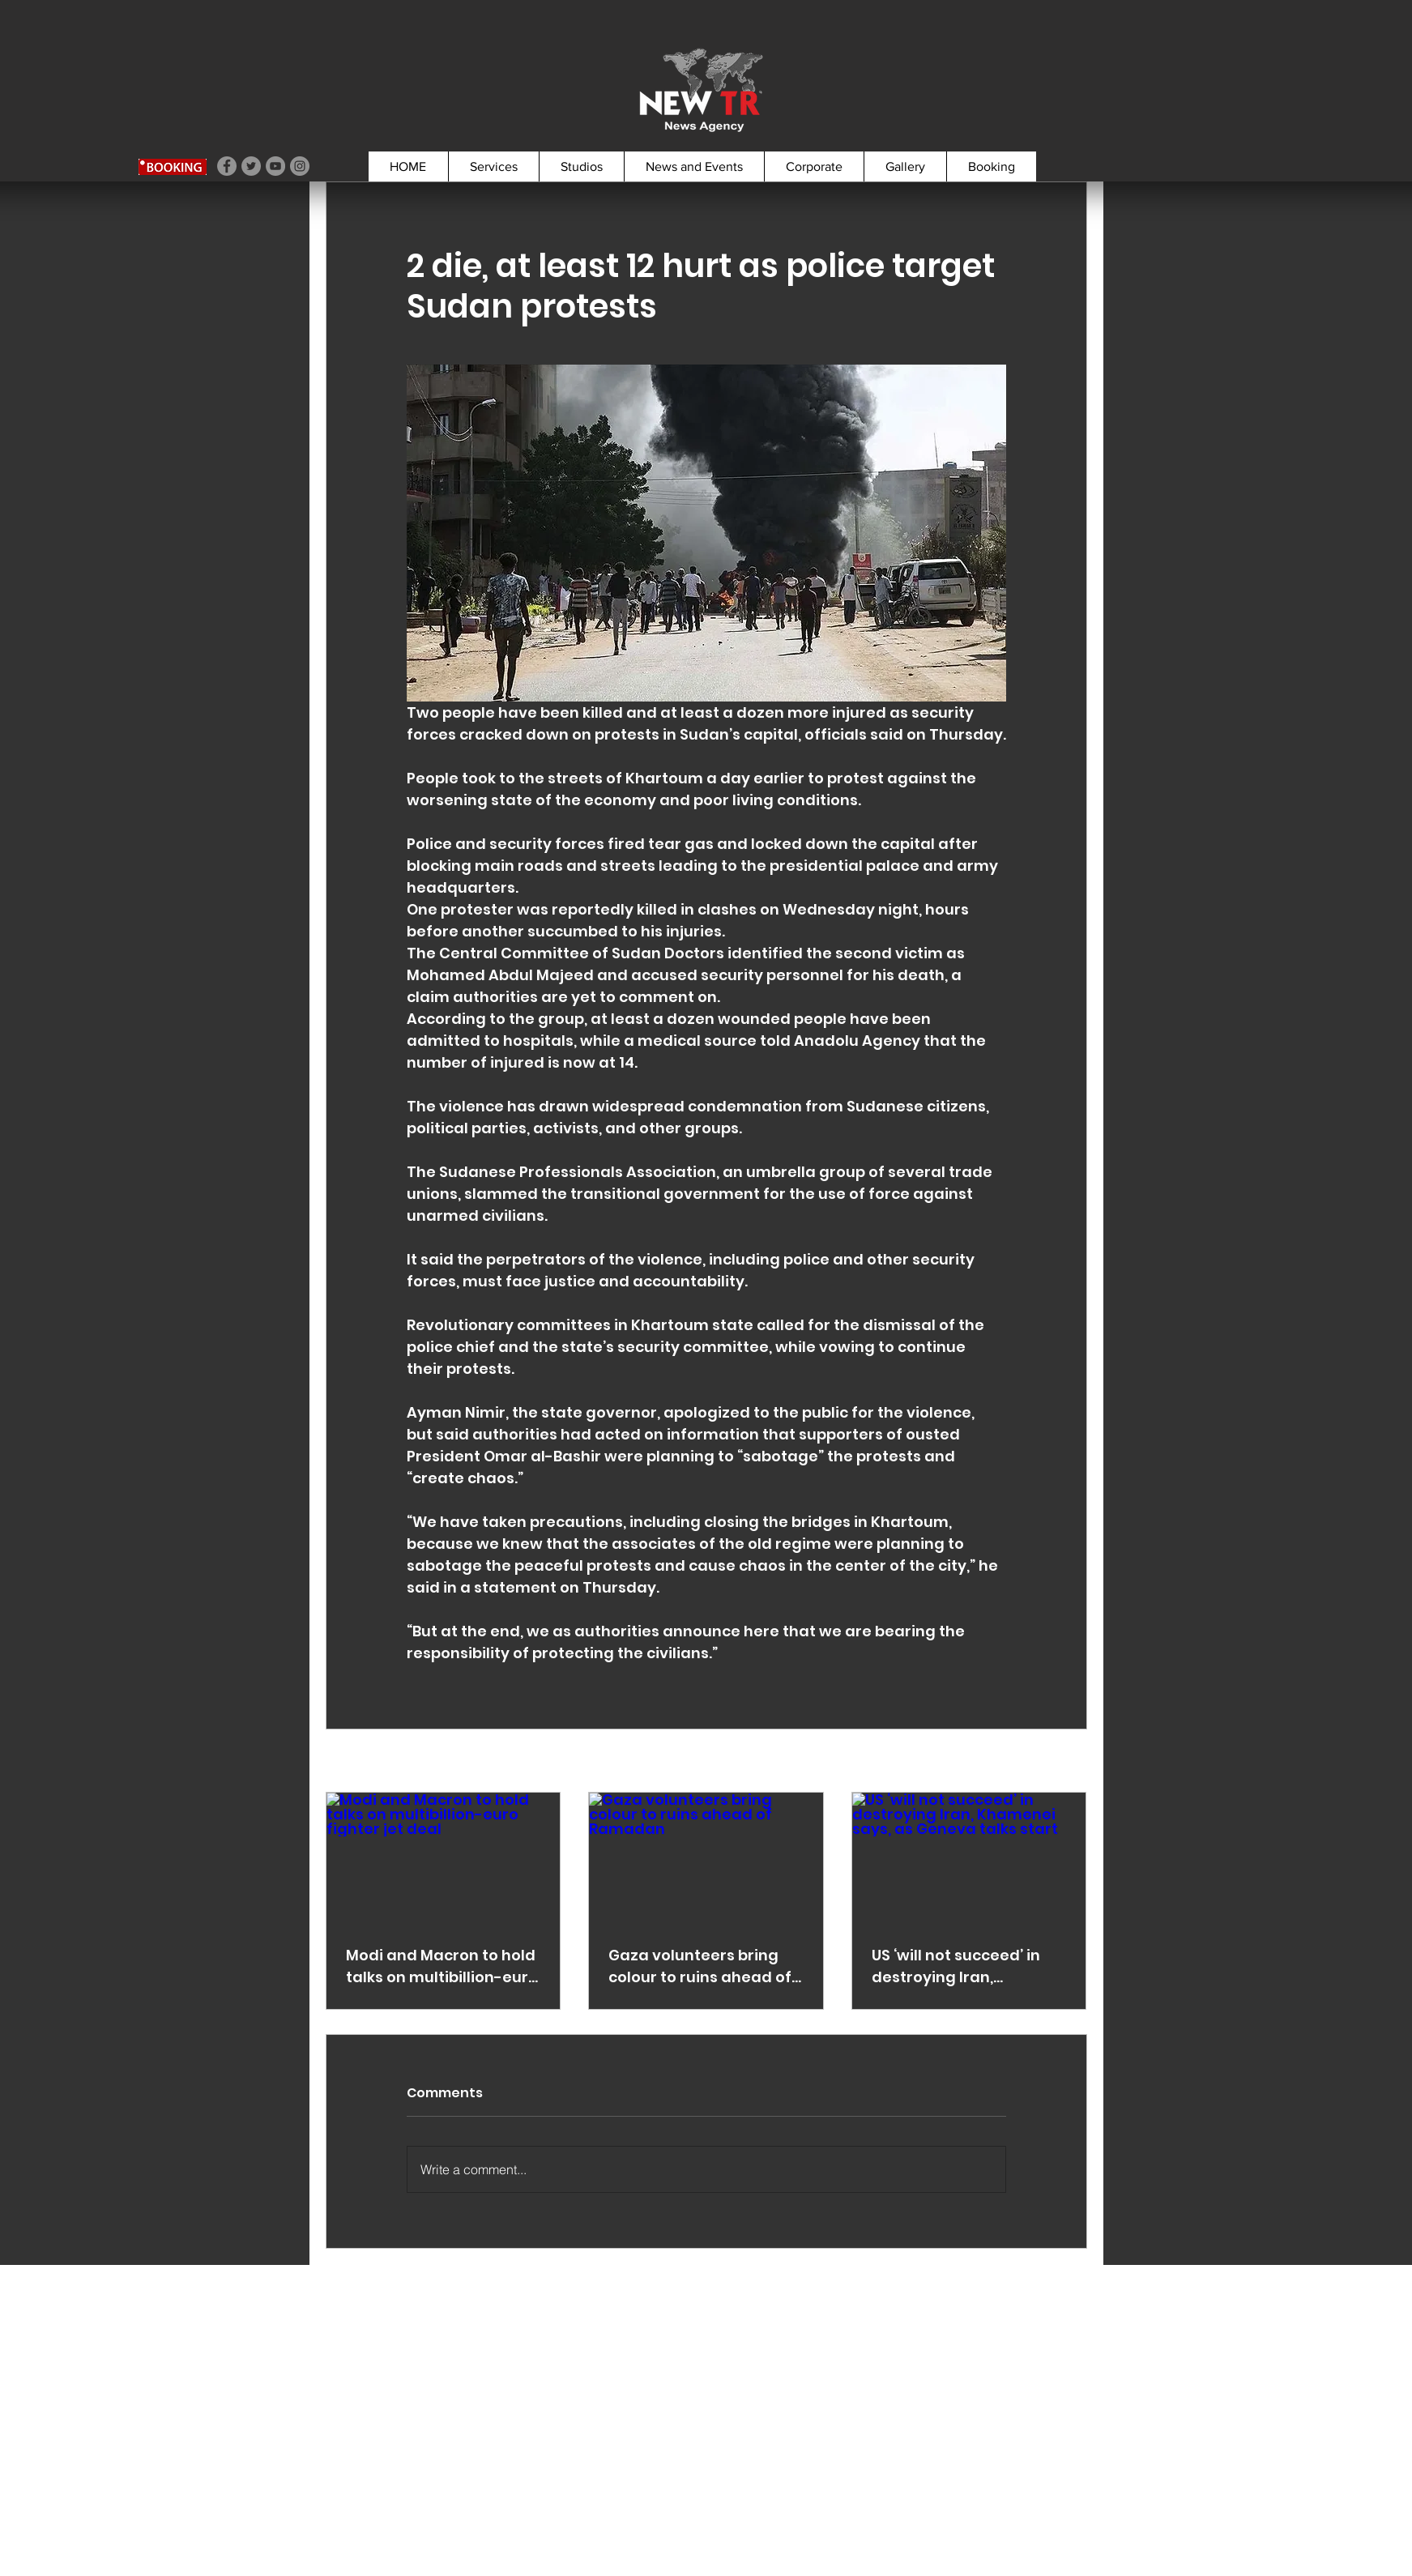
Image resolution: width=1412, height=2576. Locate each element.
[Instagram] (299, 166)
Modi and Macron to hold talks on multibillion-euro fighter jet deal (442, 1966)
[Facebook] (227, 166)
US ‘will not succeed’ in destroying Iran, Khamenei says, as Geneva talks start (956, 1966)
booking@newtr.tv (169, 2480)
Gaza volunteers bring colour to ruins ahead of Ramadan (699, 1966)
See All (1067, 1762)
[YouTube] (275, 166)
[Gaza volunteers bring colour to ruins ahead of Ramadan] (706, 1858)
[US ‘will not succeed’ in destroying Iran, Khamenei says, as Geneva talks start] (969, 1858)
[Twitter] (251, 166)
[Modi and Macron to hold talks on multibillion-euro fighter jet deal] (443, 1858)
